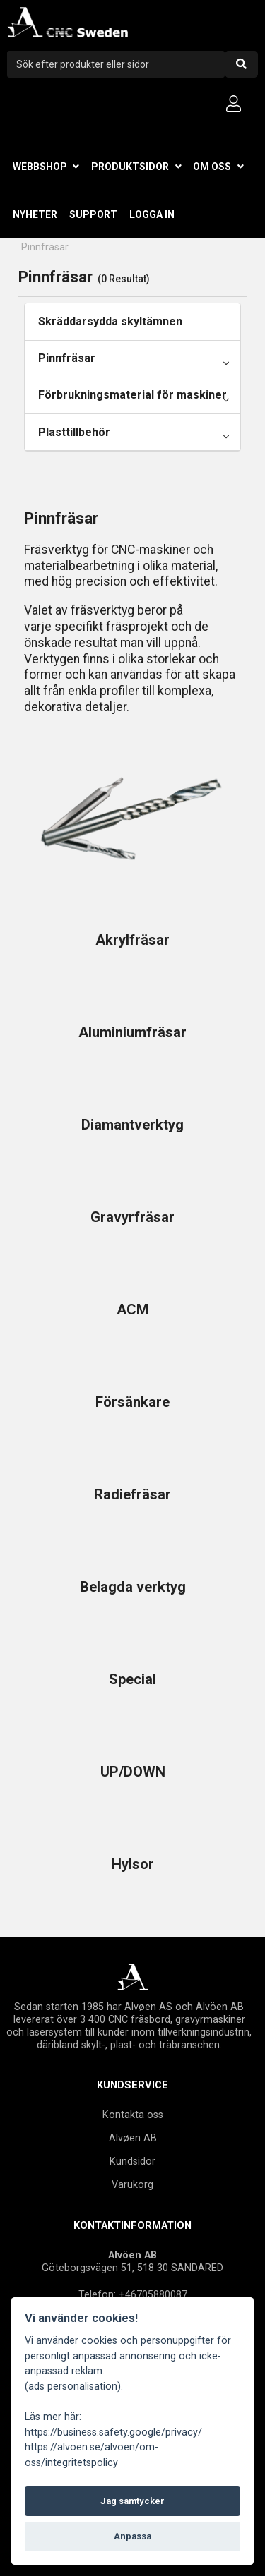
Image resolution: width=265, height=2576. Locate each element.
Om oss (212, 166)
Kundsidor (132, 2161)
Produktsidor (130, 166)
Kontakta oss (132, 2114)
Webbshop (40, 166)
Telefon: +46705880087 (132, 2294)
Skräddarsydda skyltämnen (110, 321)
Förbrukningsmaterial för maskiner (132, 394)
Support (93, 214)
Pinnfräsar (66, 358)
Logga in (152, 214)
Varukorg (132, 2184)
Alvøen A (130, 2137)
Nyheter (35, 214)
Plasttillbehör (74, 432)
